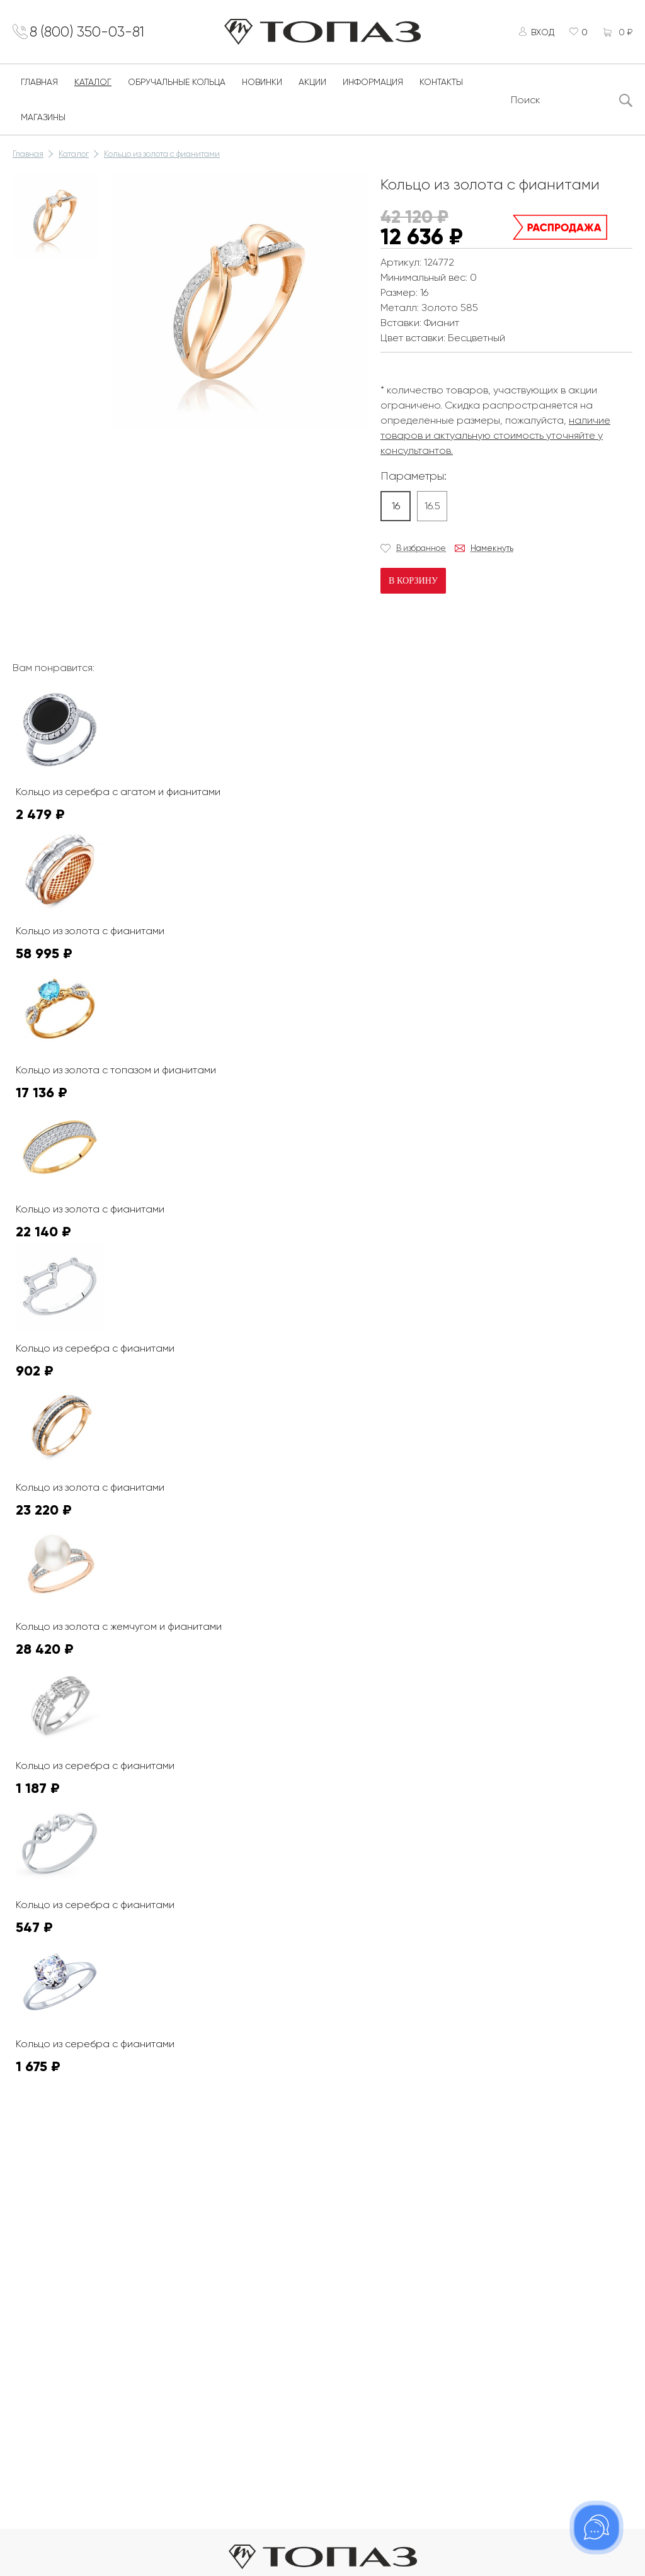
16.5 (432, 509)
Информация (373, 86)
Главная (39, 86)
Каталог (92, 86)
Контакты (441, 86)
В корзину (413, 584)
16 (396, 509)
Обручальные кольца (176, 86)
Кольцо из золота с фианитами (162, 157)
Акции (312, 86)
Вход (539, 33)
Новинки (262, 86)
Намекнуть (492, 551)
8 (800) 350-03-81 (95, 33)
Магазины (43, 121)
